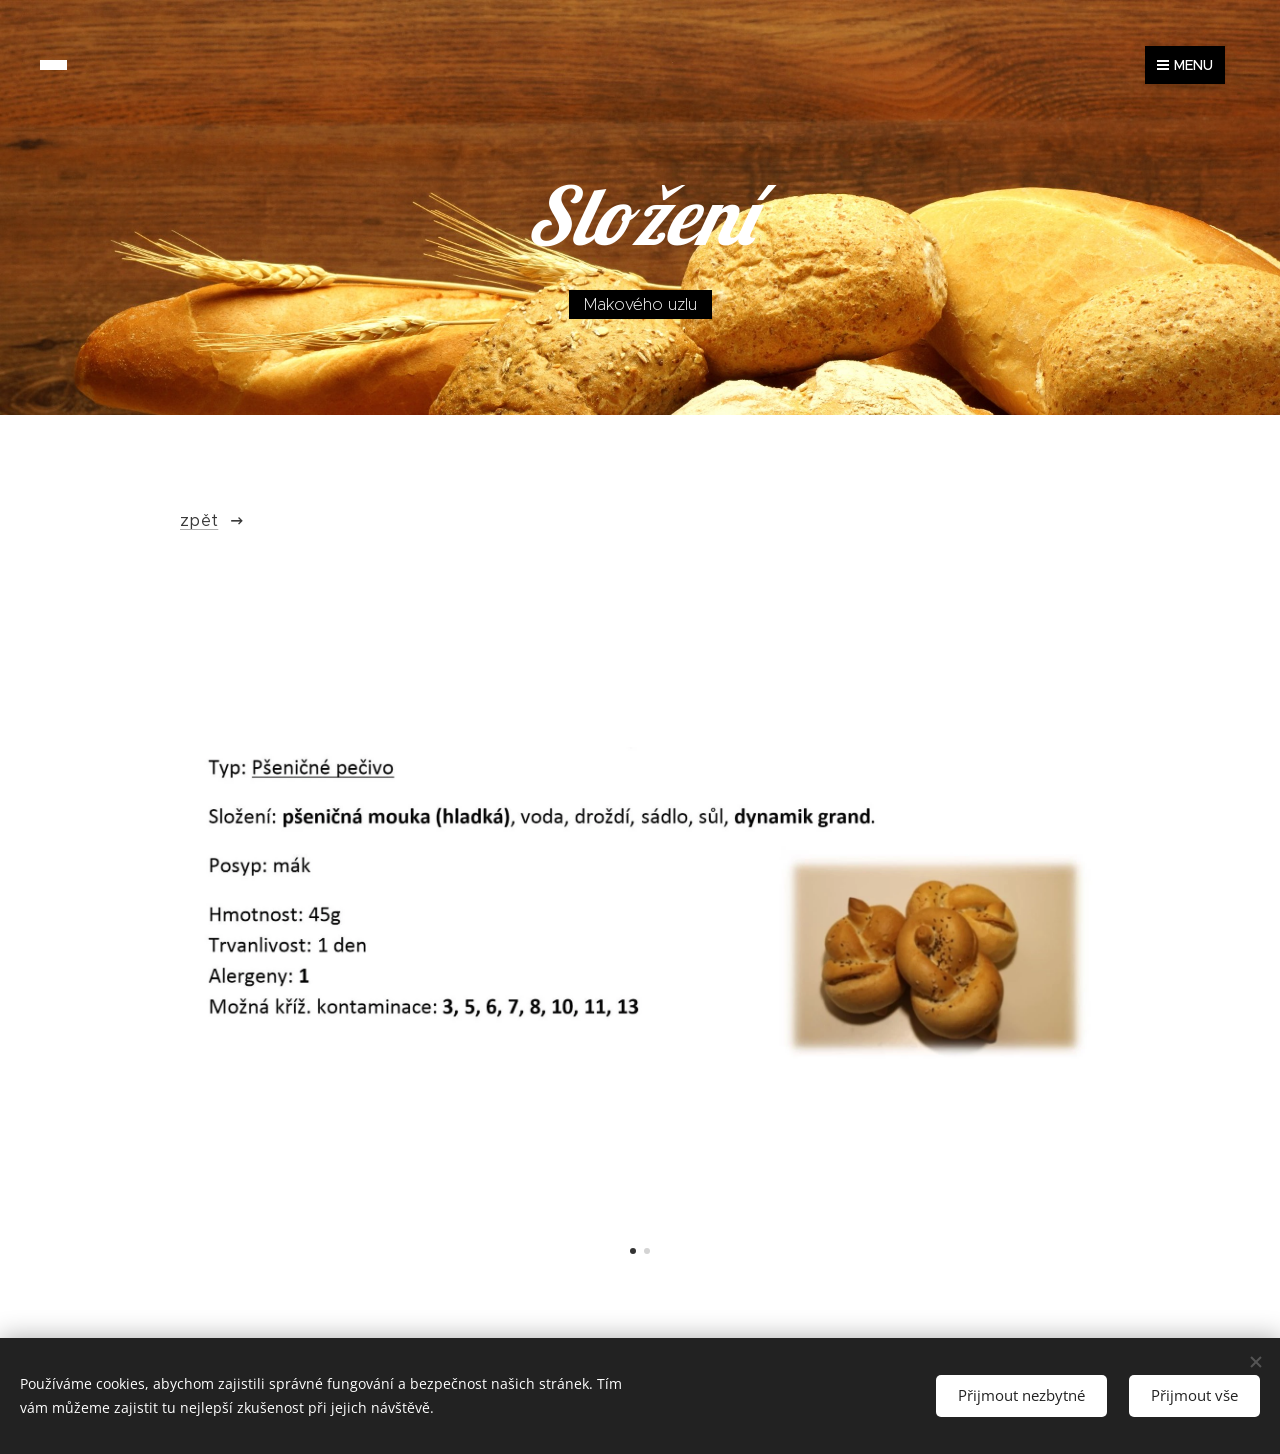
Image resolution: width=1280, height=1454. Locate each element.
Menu (1185, 65)
